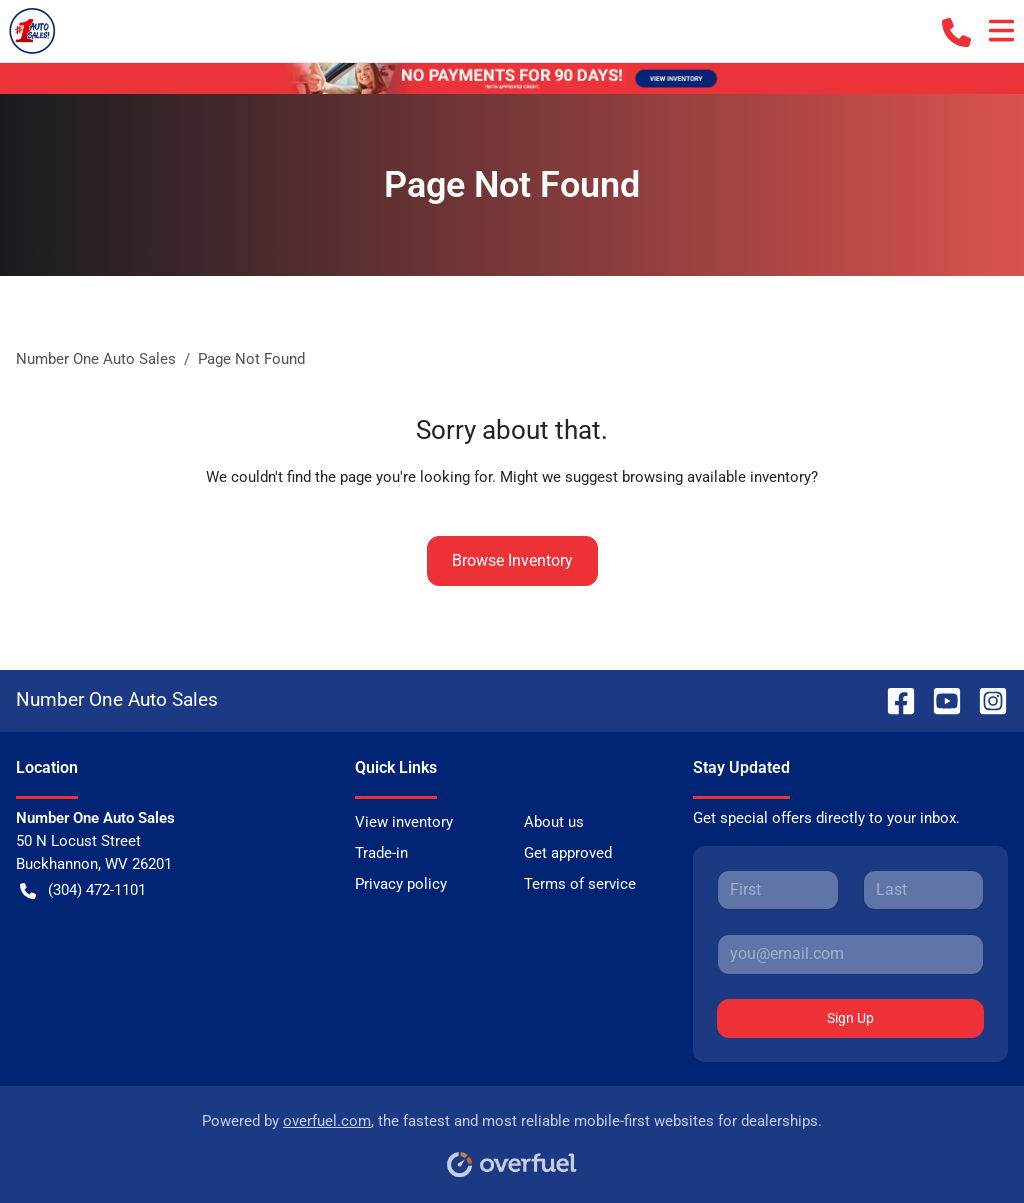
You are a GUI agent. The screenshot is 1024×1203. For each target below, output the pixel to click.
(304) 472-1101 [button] (83, 890)
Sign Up (850, 1018)
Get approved (568, 853)
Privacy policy (401, 884)
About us (554, 822)
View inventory (404, 822)
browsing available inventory (716, 477)
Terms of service (580, 884)
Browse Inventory (512, 560)
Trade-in (381, 853)
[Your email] (850, 954)
